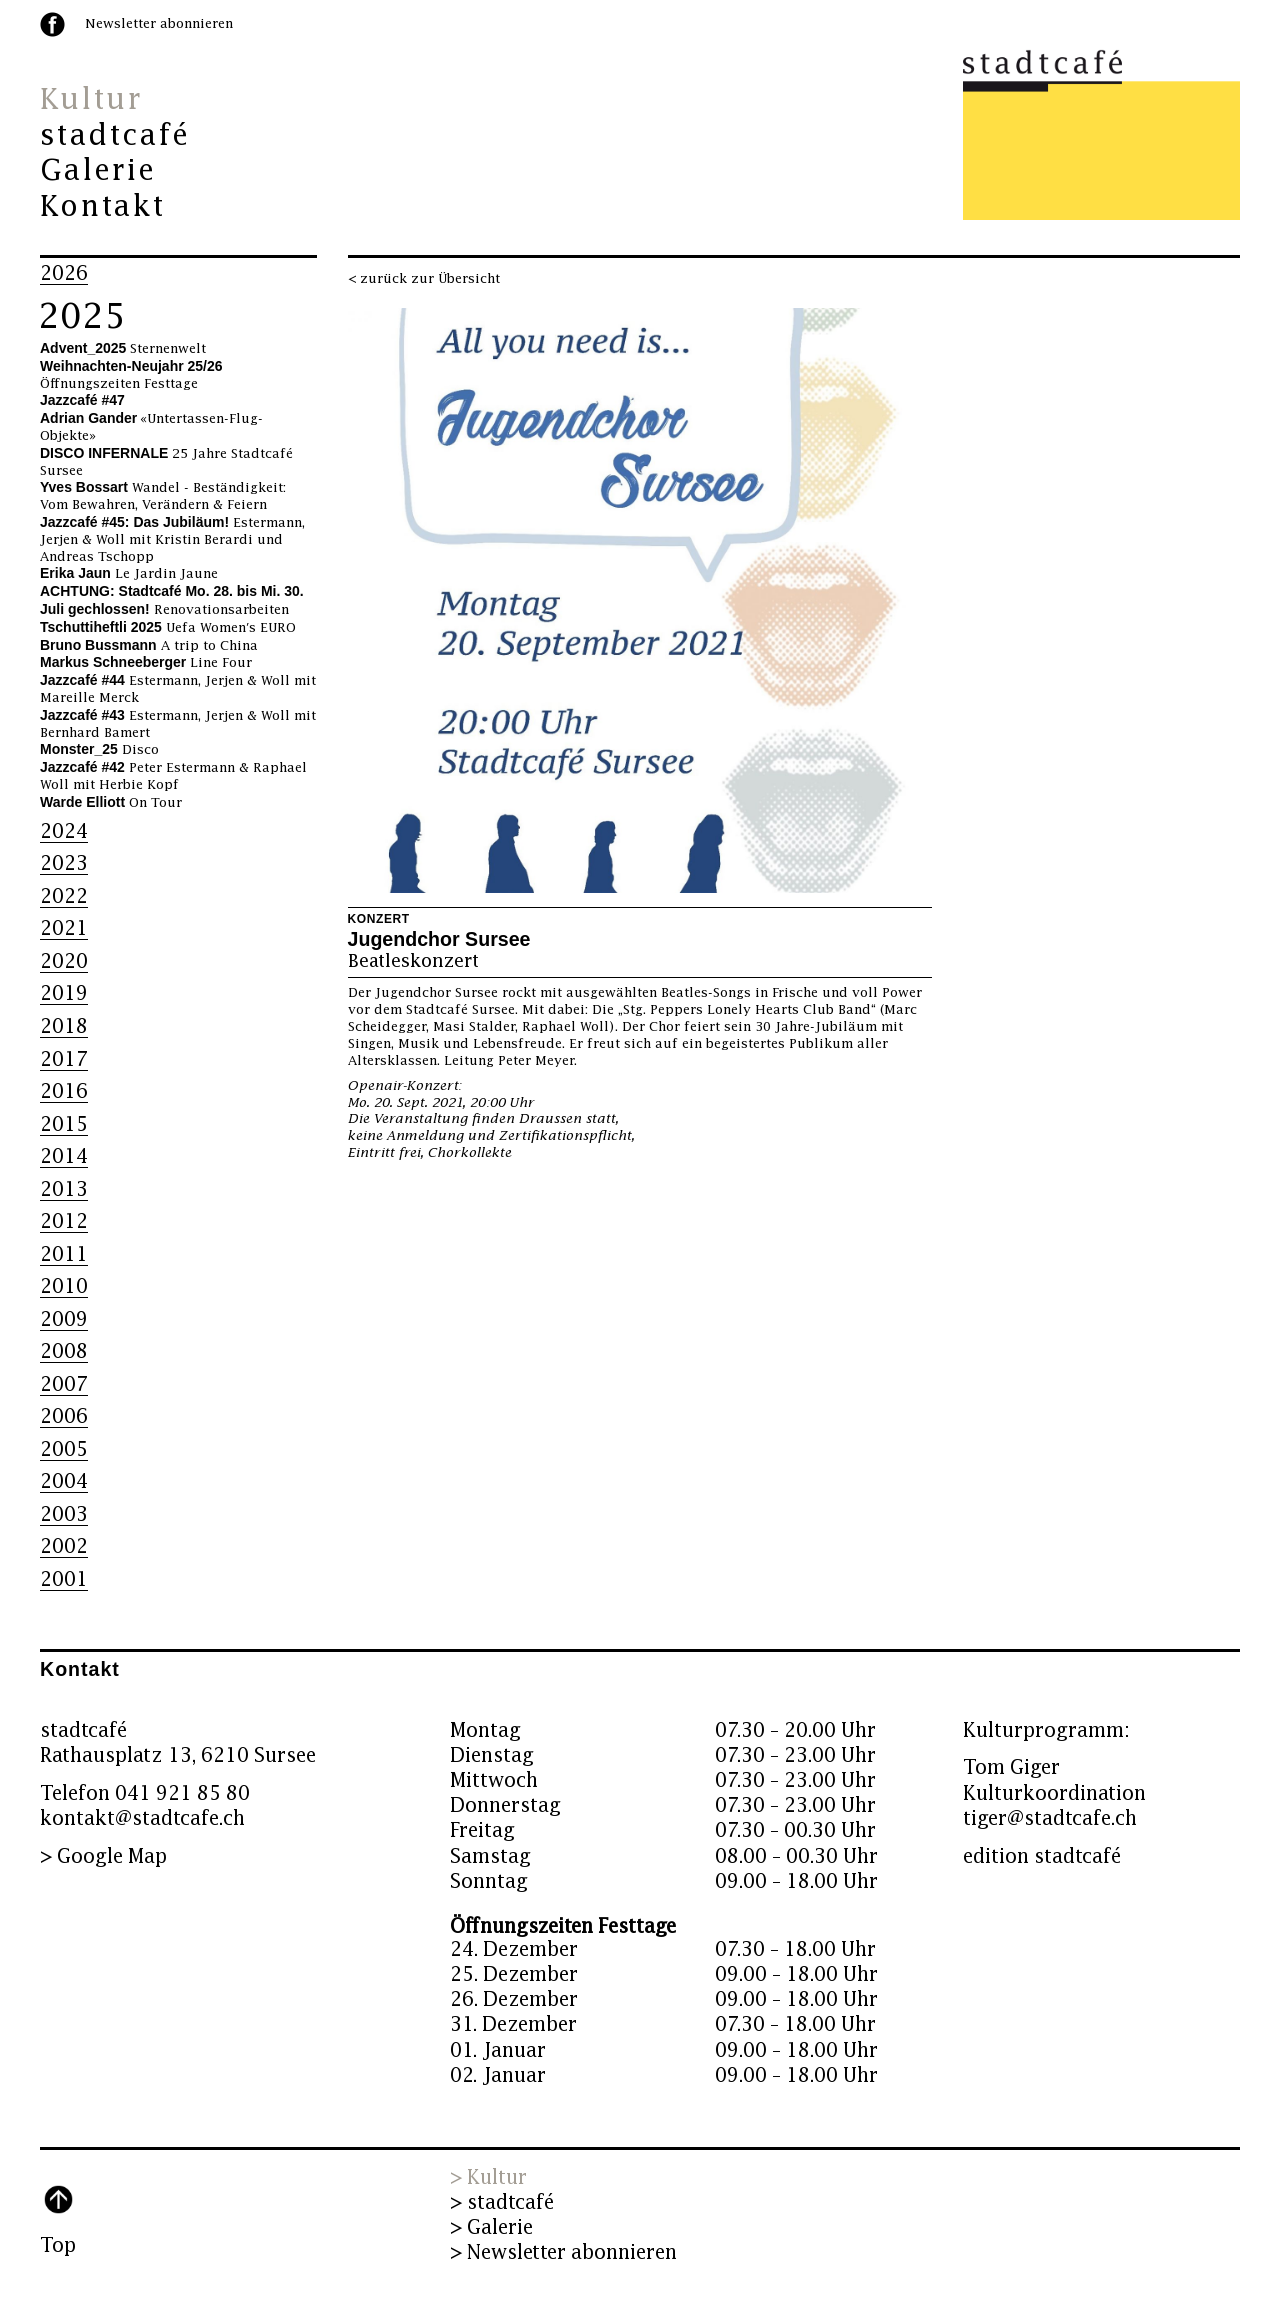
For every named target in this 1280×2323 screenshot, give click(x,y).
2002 (64, 1546)
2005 (64, 1449)
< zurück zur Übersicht (424, 279)
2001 (64, 1579)
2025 (82, 317)
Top (58, 2245)
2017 (64, 1059)
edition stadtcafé (1042, 1856)
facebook (52, 24)
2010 (64, 1286)
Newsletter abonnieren (159, 24)
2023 (64, 863)
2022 (64, 896)
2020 (64, 961)
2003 (64, 1514)
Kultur (91, 100)
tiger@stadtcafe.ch (1050, 1818)
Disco (99, 750)
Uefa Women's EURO (168, 628)
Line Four (146, 663)
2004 (64, 1481)
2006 (64, 1416)
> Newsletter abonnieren (563, 2252)
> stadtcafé (502, 2202)
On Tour (111, 803)
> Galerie (491, 2227)
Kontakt (102, 207)
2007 (64, 1384)
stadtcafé (115, 136)
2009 (64, 1319)
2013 (64, 1189)
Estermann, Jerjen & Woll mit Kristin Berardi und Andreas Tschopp (172, 540)
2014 (64, 1156)
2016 (64, 1091)
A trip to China (149, 646)
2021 (64, 928)
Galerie (98, 171)
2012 (64, 1221)
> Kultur (488, 2177)
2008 (64, 1351)
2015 (64, 1124)
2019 (64, 993)
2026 (64, 273)
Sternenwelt (123, 349)
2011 (64, 1254)
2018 (64, 1026)
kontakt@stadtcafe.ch (142, 1818)
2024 (64, 831)
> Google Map (103, 1856)
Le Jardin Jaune (129, 574)
